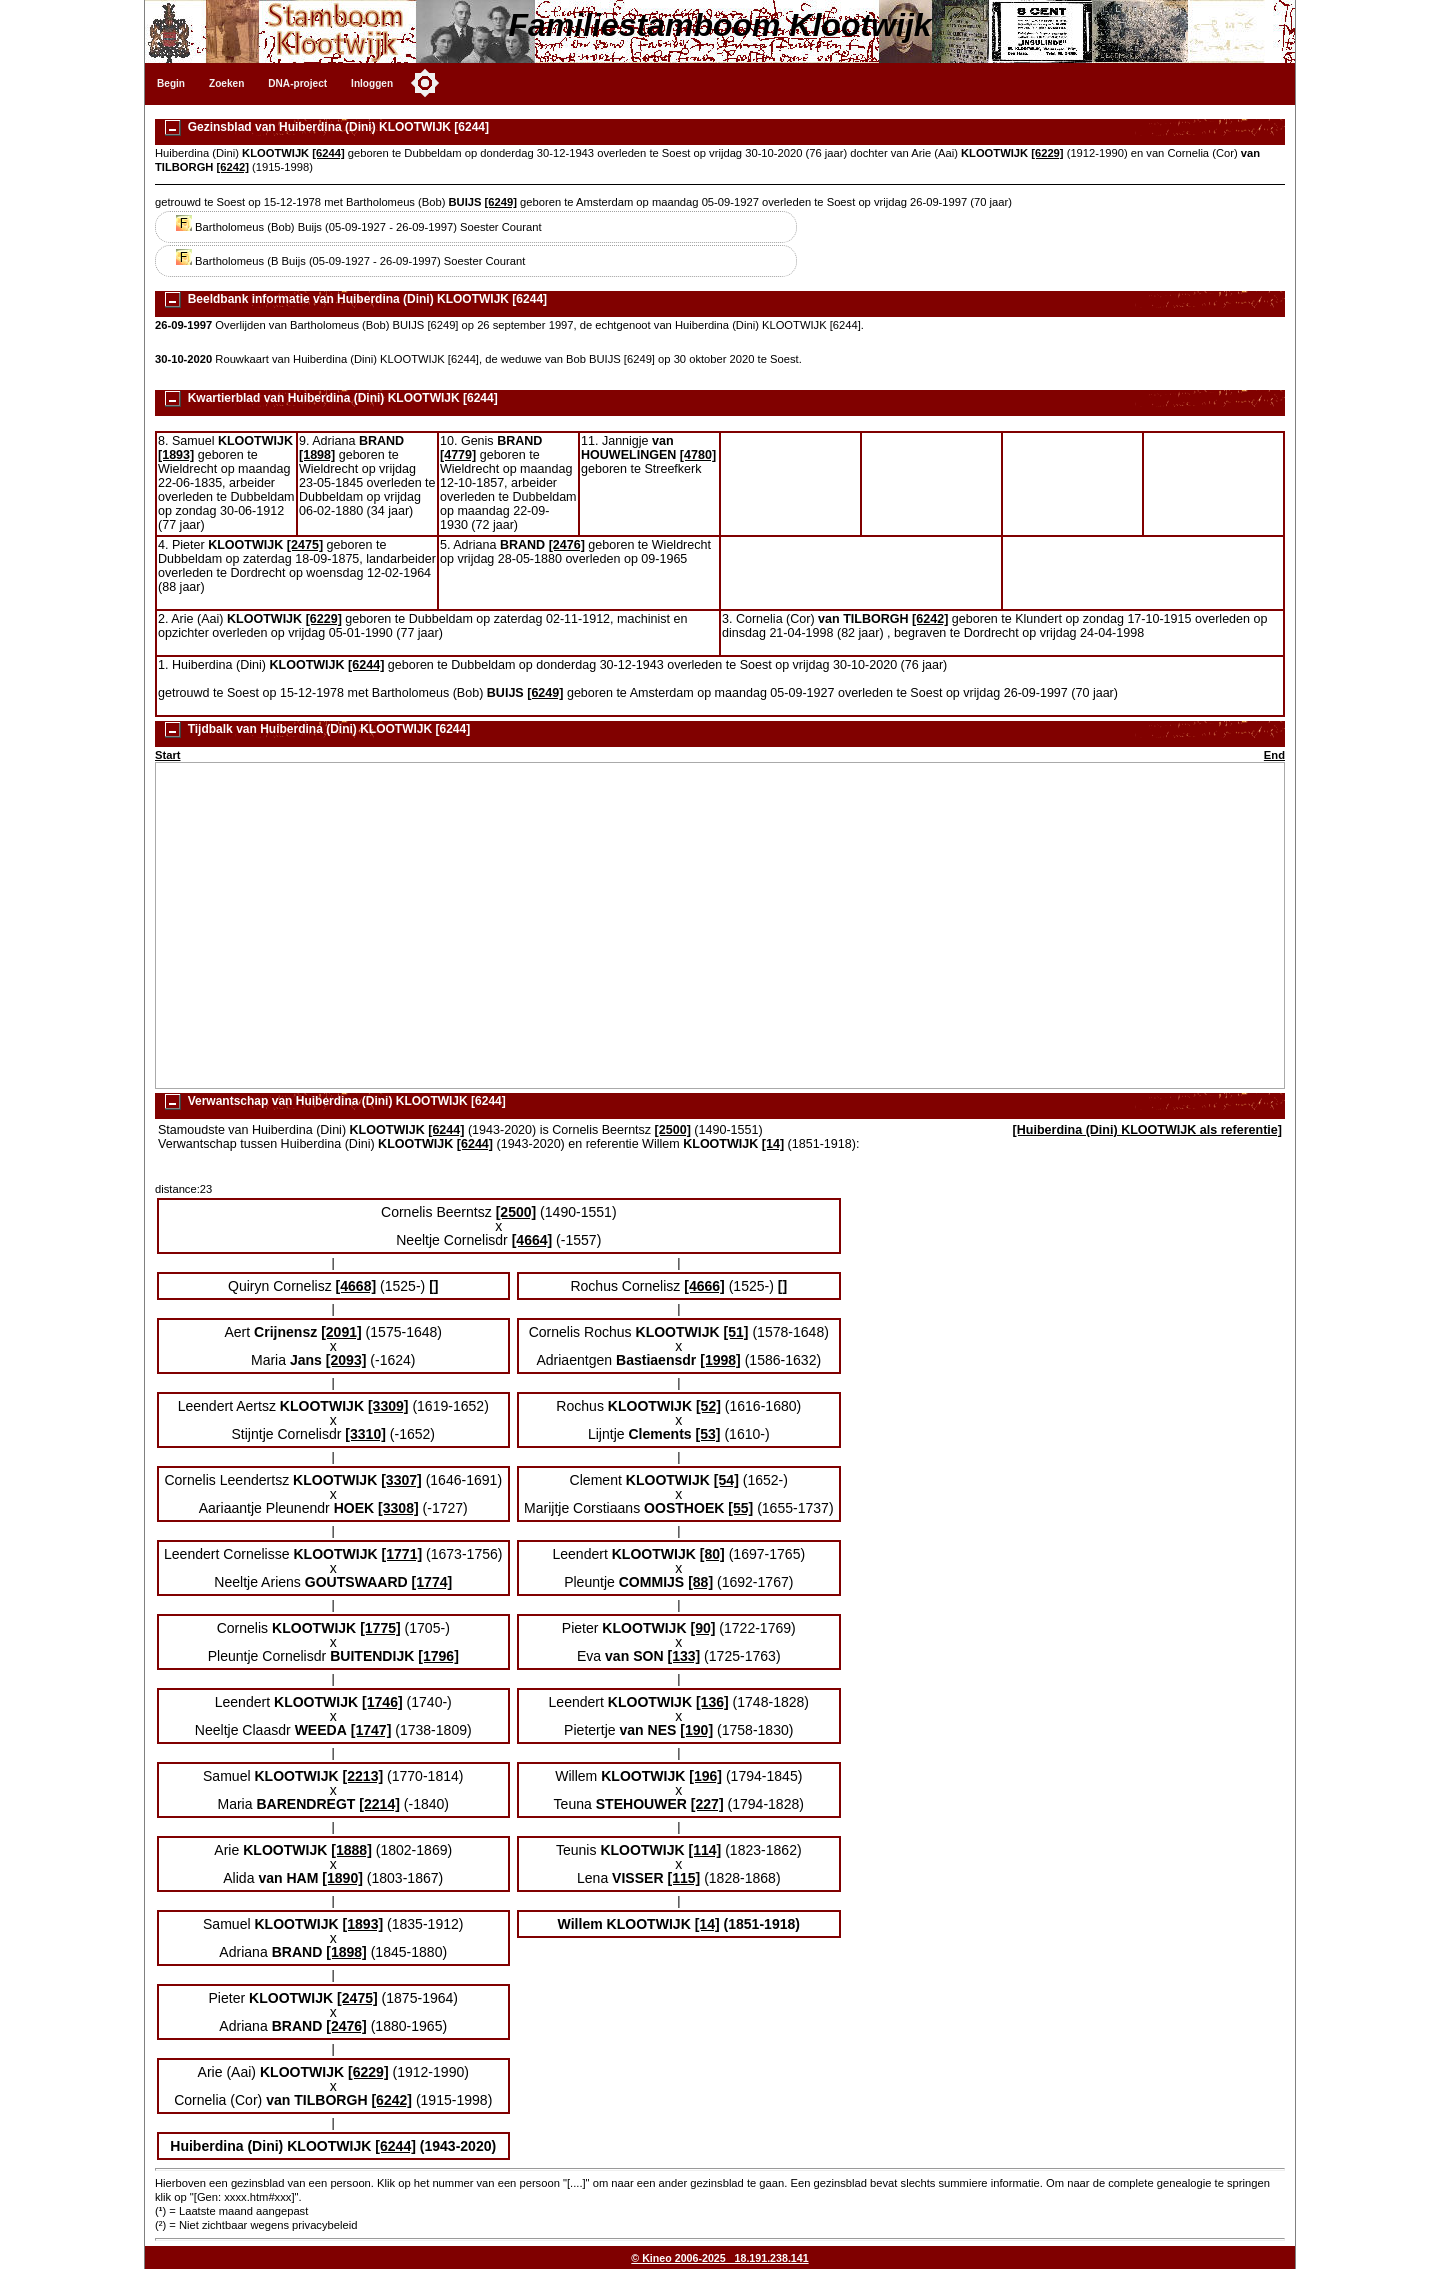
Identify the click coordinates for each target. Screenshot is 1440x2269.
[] (433, 1286)
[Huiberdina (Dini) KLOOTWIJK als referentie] (1147, 1130)
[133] (683, 1656)
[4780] (698, 455)
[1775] (380, 1628)
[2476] (567, 545)
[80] (712, 1554)
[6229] (1047, 153)
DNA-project (297, 83)
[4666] (704, 1286)
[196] (705, 1776)
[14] (773, 1144)
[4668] (356, 1286)
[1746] (382, 1702)
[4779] (458, 455)
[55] (740, 1508)
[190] (696, 1730)
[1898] (317, 455)
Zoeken (226, 83)
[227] (707, 1804)
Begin (171, 83)
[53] (708, 1434)
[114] (705, 1850)
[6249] (501, 202)
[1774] (432, 1582)
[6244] (328, 153)
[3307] (401, 1480)
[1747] (371, 1730)
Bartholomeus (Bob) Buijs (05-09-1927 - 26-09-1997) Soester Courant (358, 227)
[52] (708, 1406)
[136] (712, 1702)
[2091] (341, 1332)
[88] (700, 1582)
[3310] (365, 1434)
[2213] (363, 1776)
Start (168, 755)
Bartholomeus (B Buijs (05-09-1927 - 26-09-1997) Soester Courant (350, 261)
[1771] (402, 1554)
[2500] (673, 1130)
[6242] (233, 167)
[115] (683, 1878)
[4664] (532, 1240)
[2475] (305, 545)
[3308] (398, 1508)
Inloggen (372, 83)
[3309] (388, 1406)
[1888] (351, 1850)
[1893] (176, 455)
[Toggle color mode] (425, 83)
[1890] (342, 1878)
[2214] (379, 1804)
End (1274, 755)
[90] (702, 1628)
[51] (736, 1332)
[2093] (346, 1360)
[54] (726, 1480)
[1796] (438, 1656)
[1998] (720, 1360)
